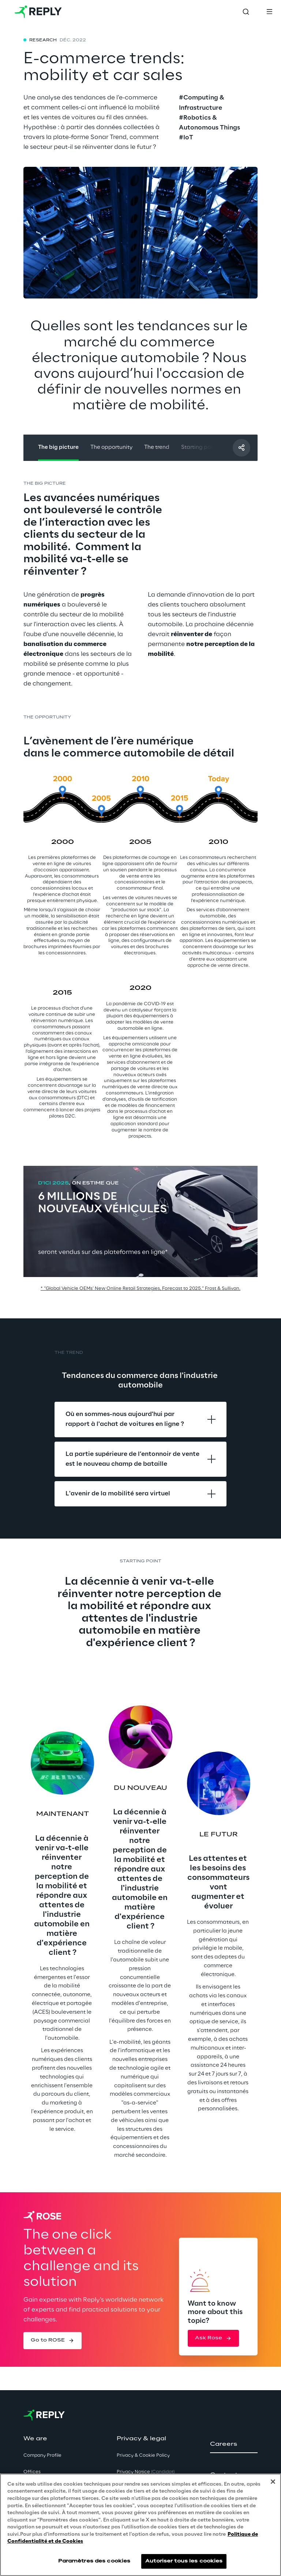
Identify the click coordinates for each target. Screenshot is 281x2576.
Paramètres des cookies (94, 2561)
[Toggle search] (246, 11)
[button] (52, 2340)
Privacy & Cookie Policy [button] (143, 2455)
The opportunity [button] (111, 447)
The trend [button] (156, 447)
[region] (140, 2525)
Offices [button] (32, 2472)
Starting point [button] (199, 447)
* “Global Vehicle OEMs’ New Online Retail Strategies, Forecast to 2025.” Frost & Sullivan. (140, 1288)
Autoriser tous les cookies (183, 2561)
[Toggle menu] (269, 11)
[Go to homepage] (38, 11)
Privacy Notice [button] (146, 2472)
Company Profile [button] (42, 2455)
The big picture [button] (58, 447)
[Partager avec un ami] (241, 448)
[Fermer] (273, 2482)
